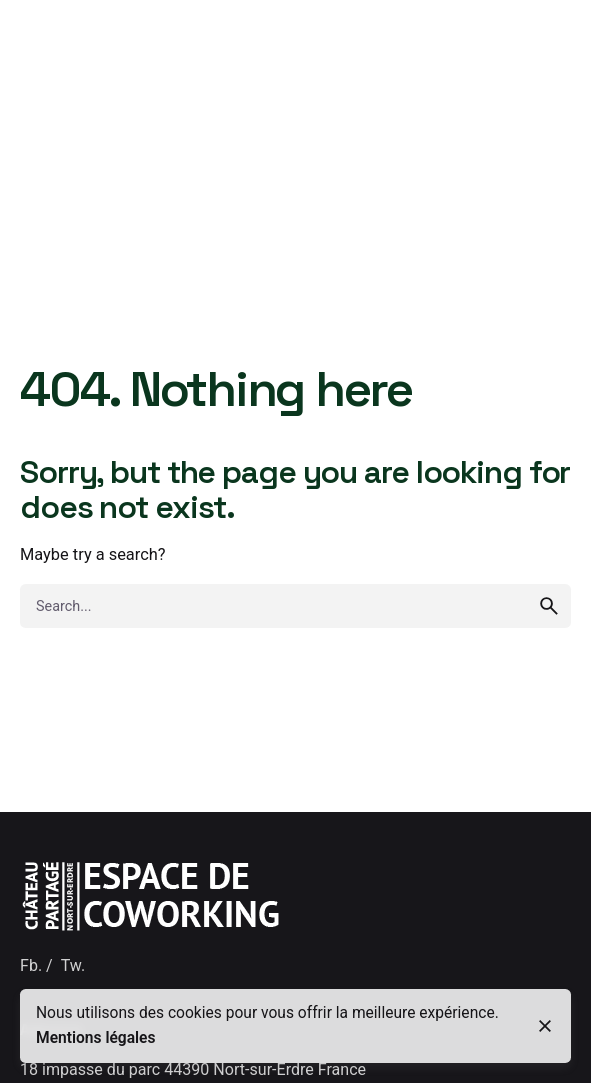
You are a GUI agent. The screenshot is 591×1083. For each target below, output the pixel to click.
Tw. (73, 965)
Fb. (31, 965)
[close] (545, 1026)
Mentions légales (96, 1038)
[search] (549, 606)
